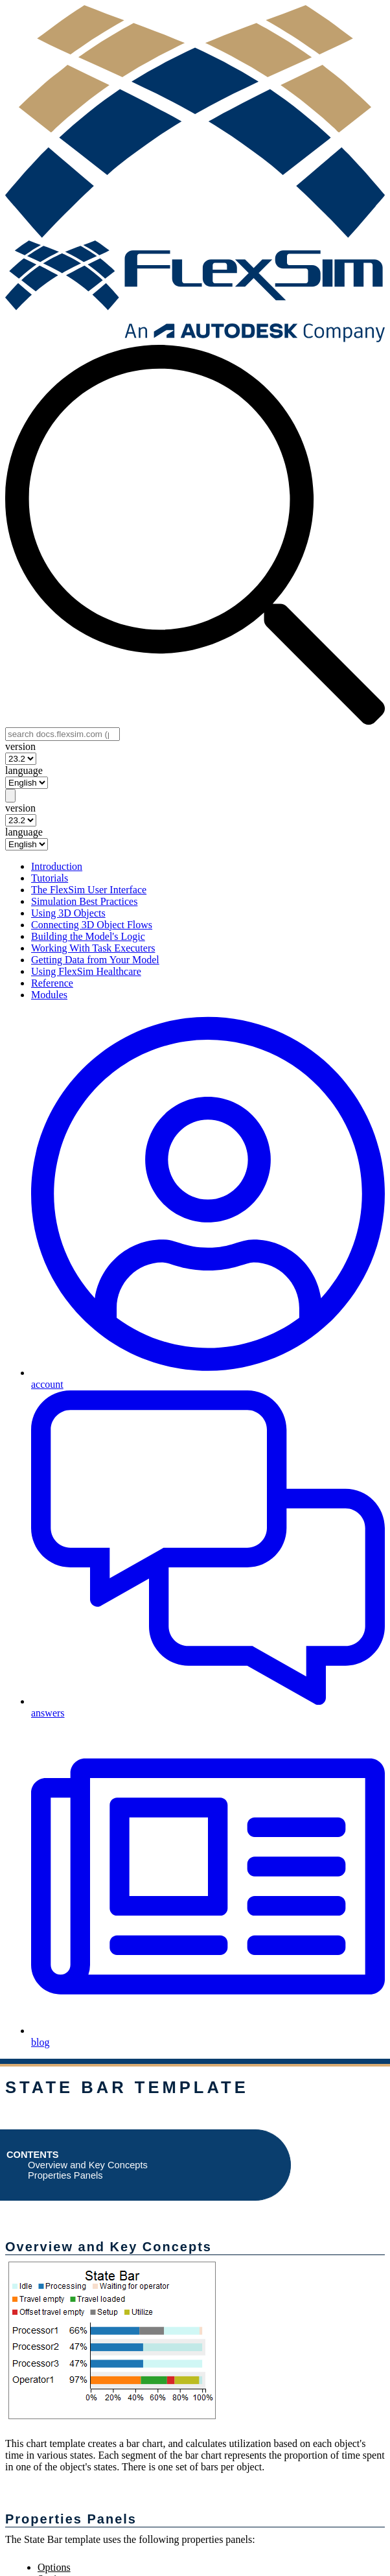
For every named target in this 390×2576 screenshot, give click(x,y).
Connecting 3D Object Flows (91, 924)
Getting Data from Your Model (95, 959)
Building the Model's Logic (88, 936)
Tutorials (49, 878)
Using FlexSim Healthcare (86, 971)
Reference (52, 983)
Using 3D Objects (68, 913)
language (24, 770)
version (20, 746)
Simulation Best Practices (84, 901)
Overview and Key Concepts (88, 2165)
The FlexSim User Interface (88, 889)
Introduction (56, 866)
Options (54, 2567)
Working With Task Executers (93, 948)
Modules (49, 994)
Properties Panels (65, 2175)
